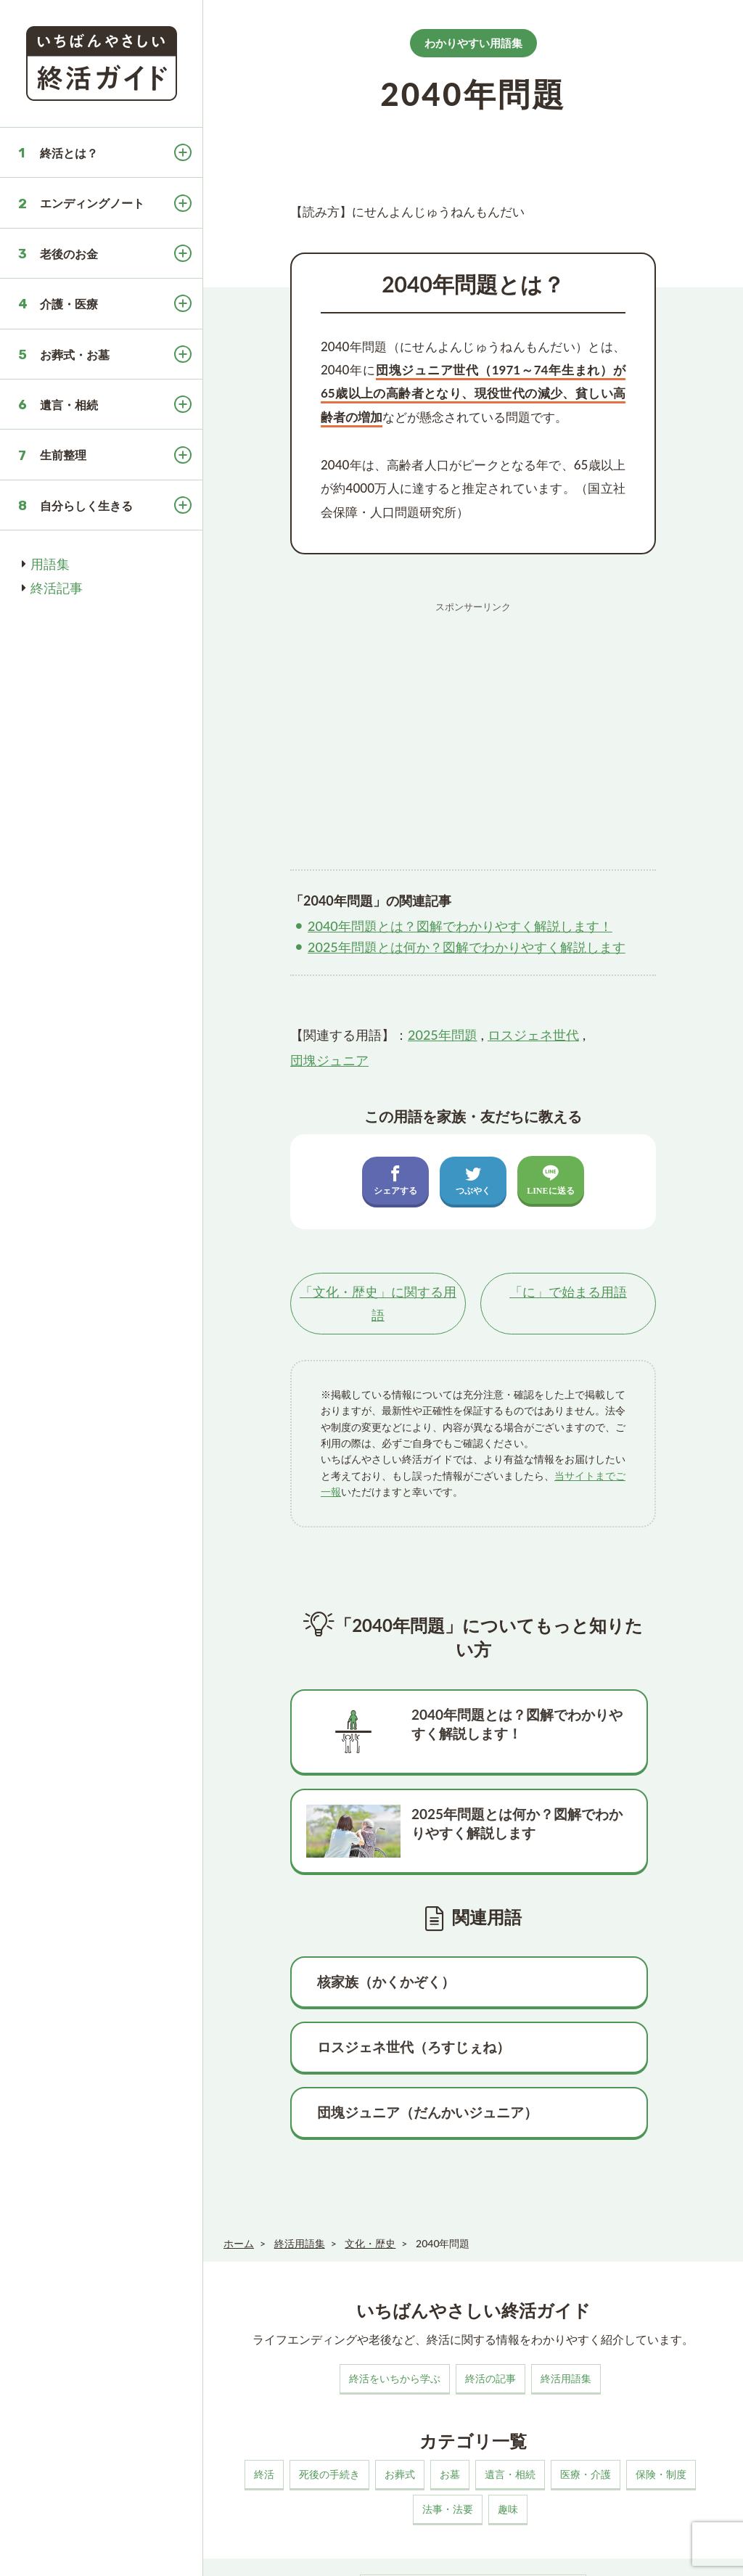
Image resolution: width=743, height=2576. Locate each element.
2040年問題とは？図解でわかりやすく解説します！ (460, 926)
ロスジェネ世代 (533, 1035)
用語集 (50, 564)
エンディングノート (92, 203)
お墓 (450, 2380)
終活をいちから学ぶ (394, 2284)
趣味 (508, 2415)
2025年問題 (442, 1035)
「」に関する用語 (378, 1304)
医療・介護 (585, 2380)
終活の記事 (490, 2284)
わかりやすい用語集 (473, 42)
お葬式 (400, 2380)
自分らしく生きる (86, 505)
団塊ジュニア (329, 1060)
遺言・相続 (69, 404)
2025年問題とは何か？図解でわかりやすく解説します (466, 947)
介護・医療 (69, 304)
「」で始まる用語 (568, 1292)
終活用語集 (566, 2284)
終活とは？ (69, 153)
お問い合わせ (454, 2550)
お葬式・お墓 (75, 354)
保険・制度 (661, 2380)
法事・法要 (447, 2415)
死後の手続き (329, 2380)
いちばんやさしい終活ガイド (680, 2552)
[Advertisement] (473, 721)
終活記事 (56, 588)
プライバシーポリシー (364, 2550)
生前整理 (63, 455)
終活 (264, 2380)
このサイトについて (260, 2550)
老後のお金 (69, 254)
